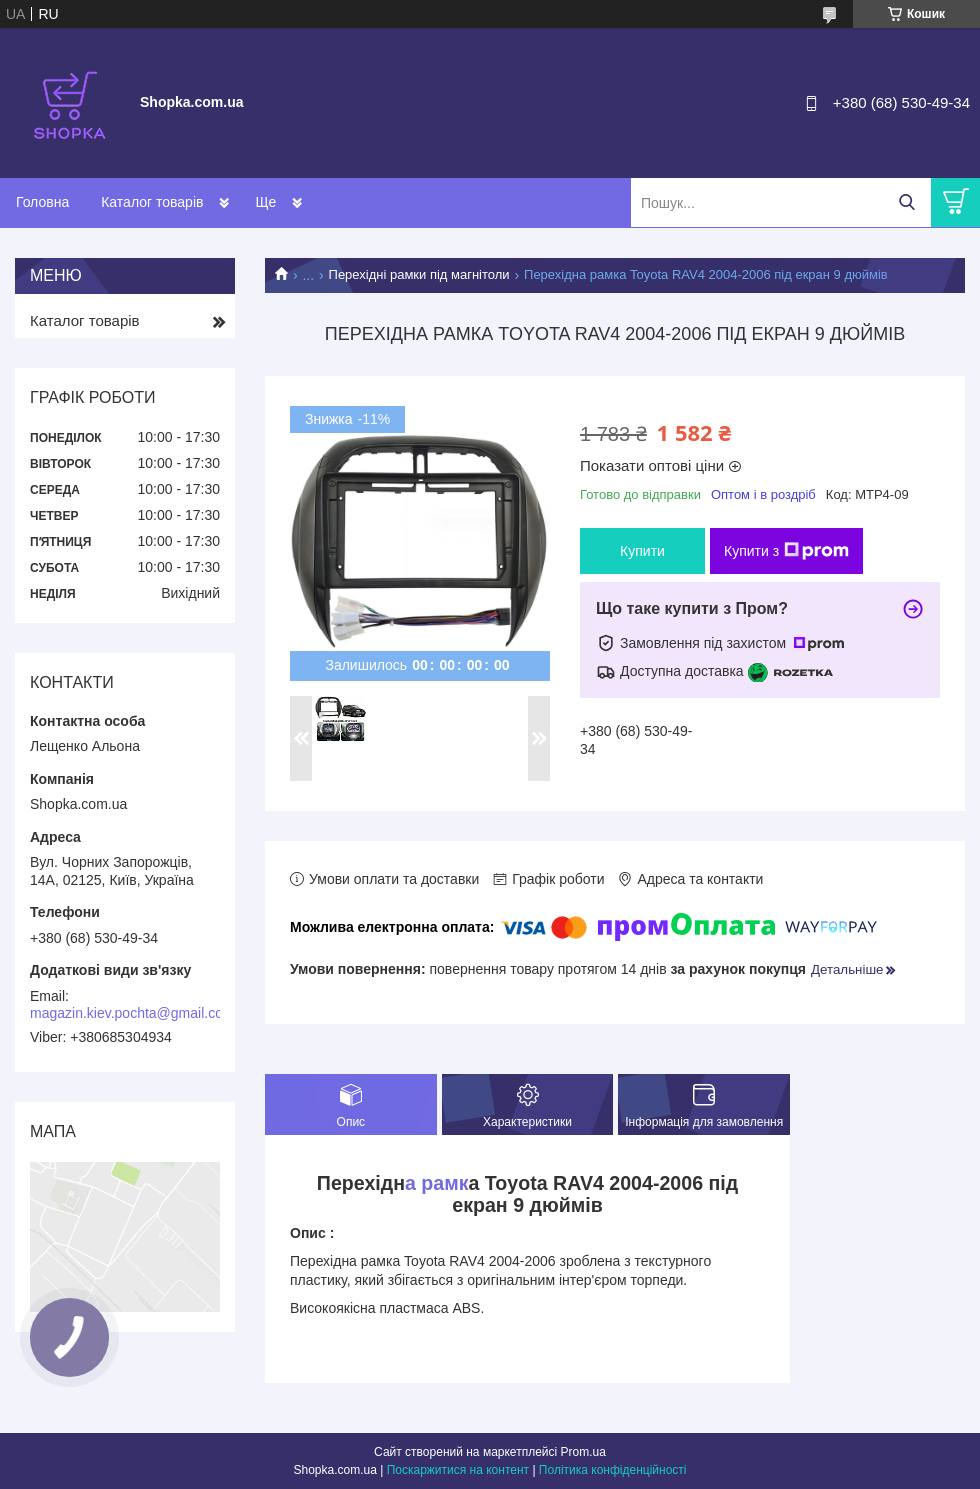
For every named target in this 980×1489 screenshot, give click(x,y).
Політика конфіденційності (613, 1470)
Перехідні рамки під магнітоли (419, 274)
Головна (42, 202)
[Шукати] (906, 202)
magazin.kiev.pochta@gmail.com (132, 1013)
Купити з (786, 551)
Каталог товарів (152, 202)
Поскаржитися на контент (458, 1470)
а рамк (437, 1183)
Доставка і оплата (313, 202)
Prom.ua (583, 1452)
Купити (642, 551)
